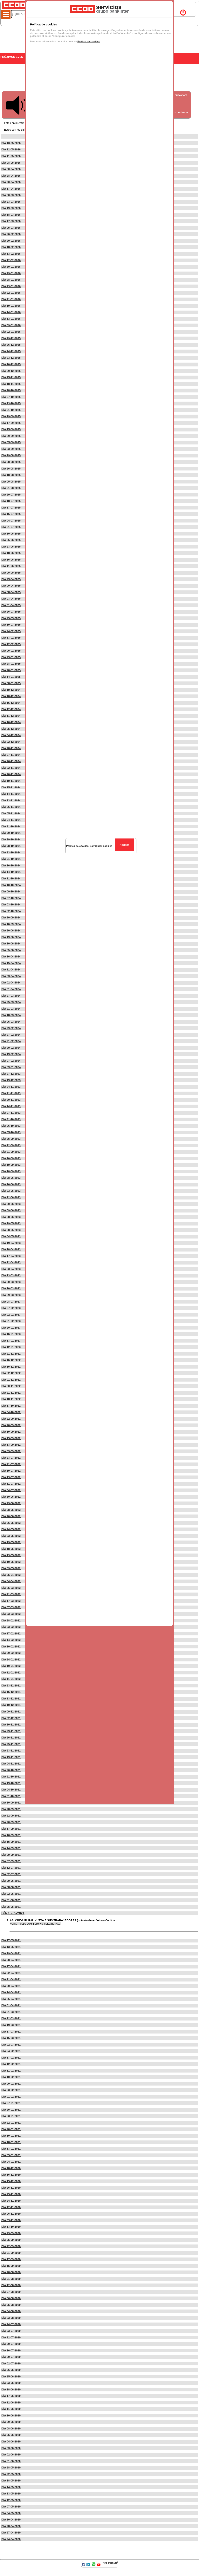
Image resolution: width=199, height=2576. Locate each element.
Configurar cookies (101, 845)
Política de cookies (88, 41)
